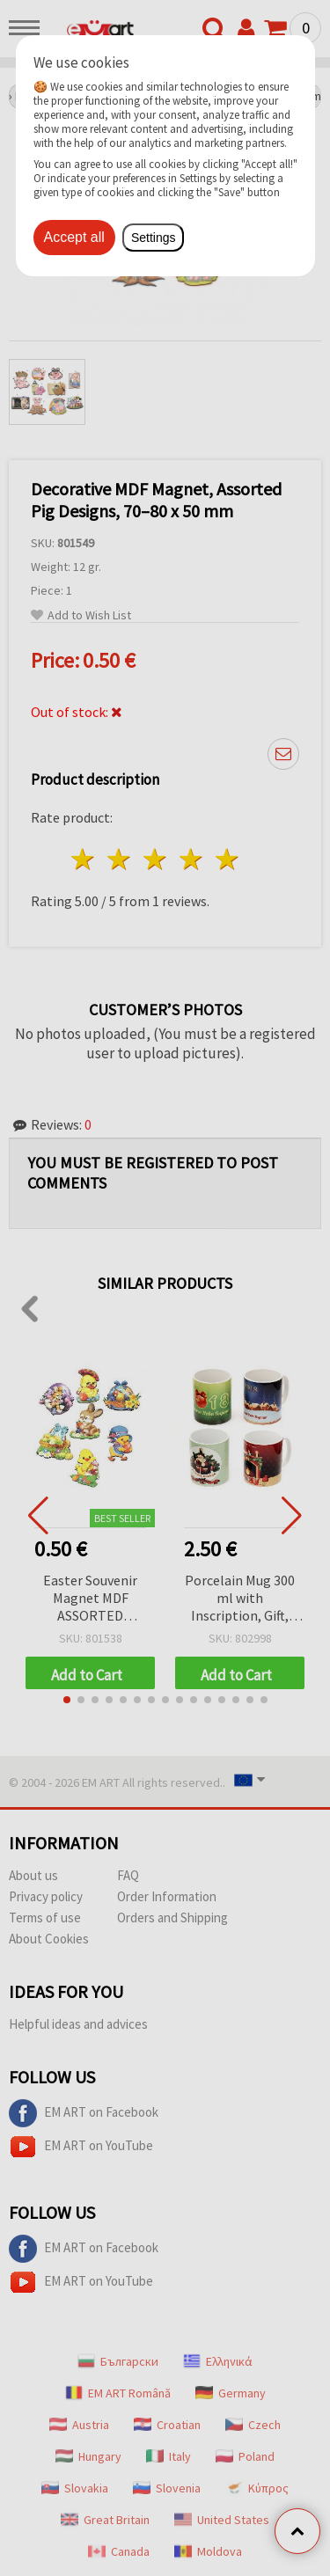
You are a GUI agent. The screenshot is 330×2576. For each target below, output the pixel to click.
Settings (153, 238)
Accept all (74, 237)
